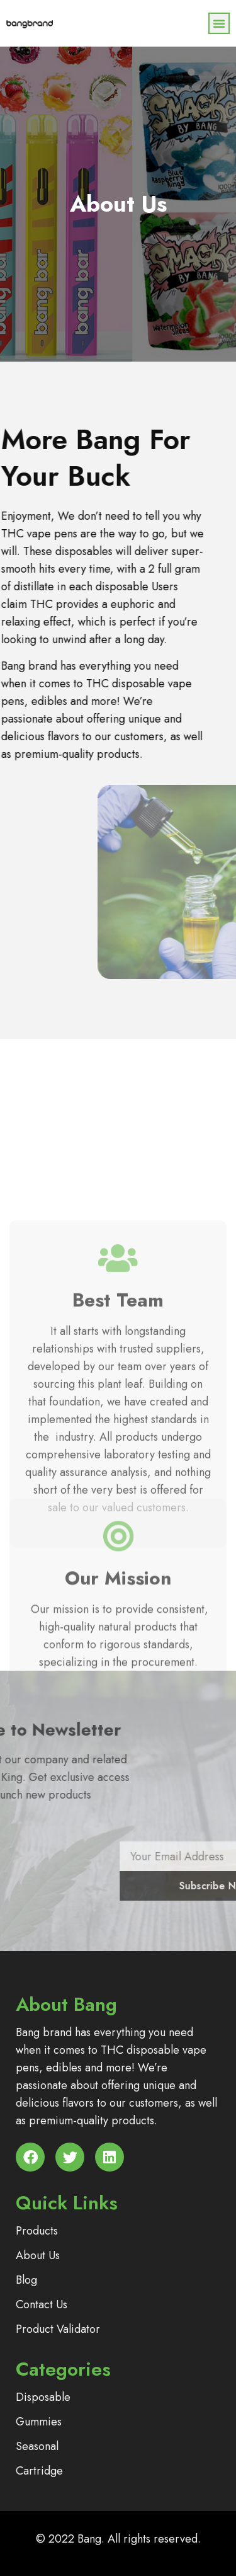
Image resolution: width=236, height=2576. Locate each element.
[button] (219, 23)
